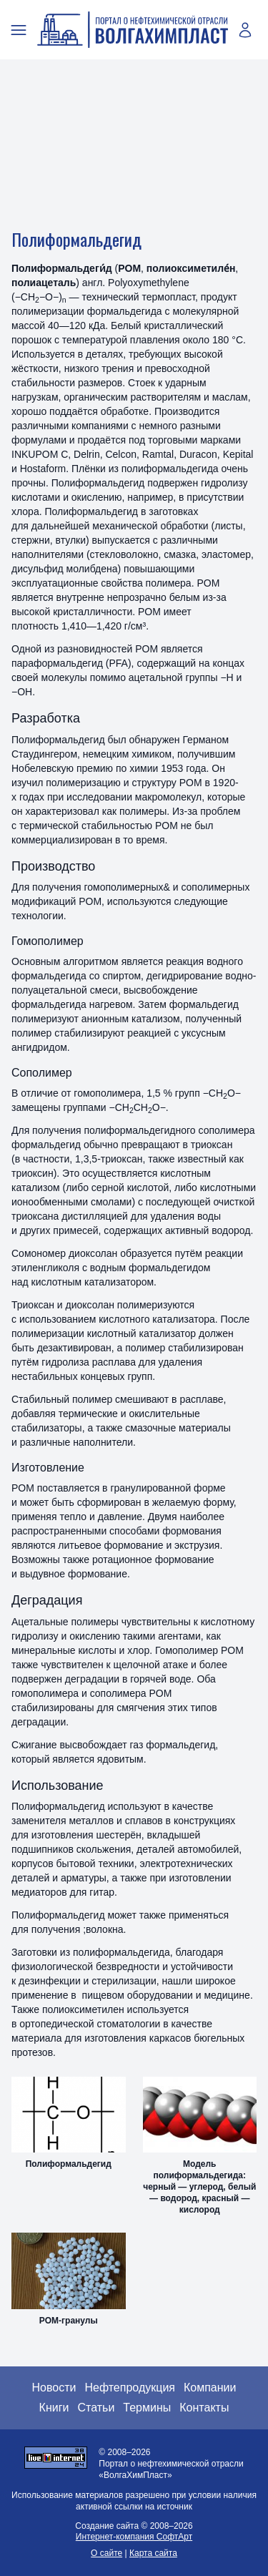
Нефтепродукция (129, 2387)
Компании (210, 2387)
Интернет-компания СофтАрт (134, 2537)
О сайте (106, 2553)
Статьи (95, 2407)
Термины (147, 2407)
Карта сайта (153, 2553)
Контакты (204, 2407)
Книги (54, 2407)
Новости (54, 2387)
